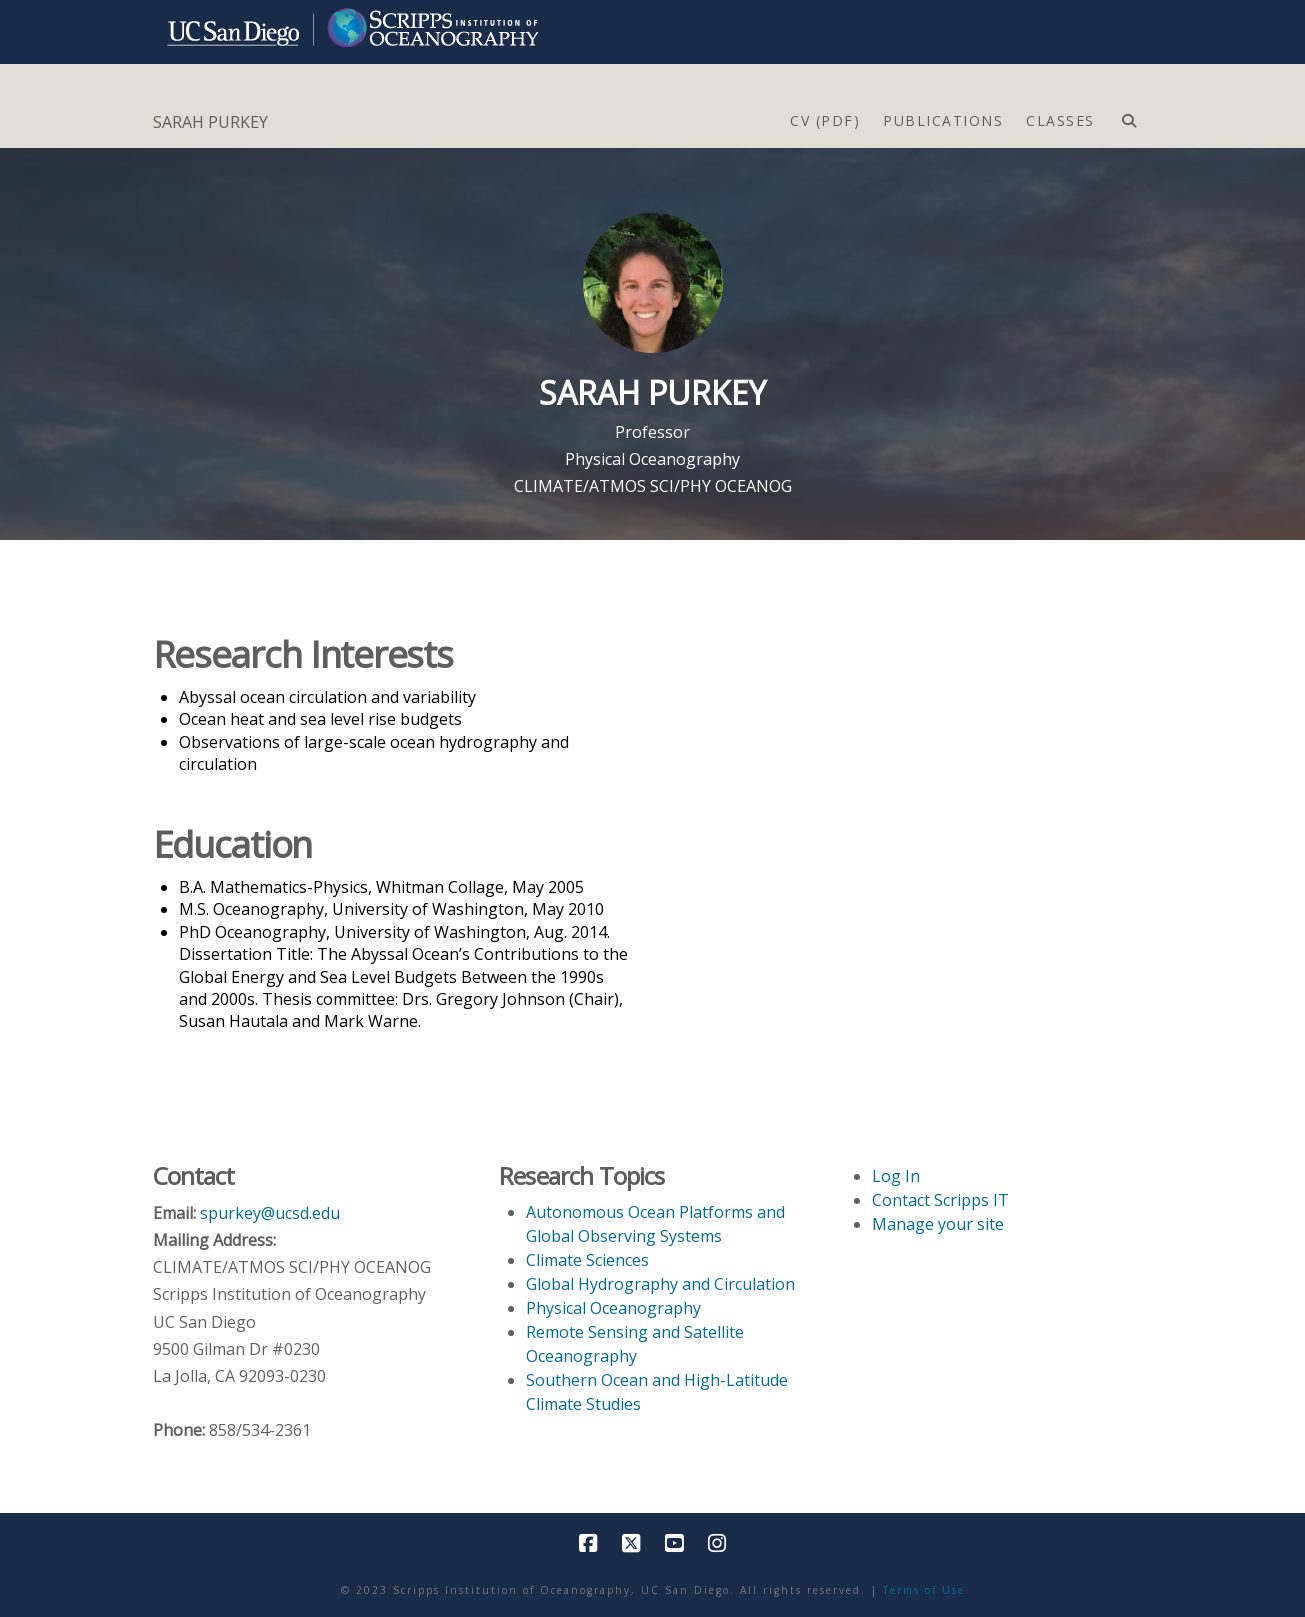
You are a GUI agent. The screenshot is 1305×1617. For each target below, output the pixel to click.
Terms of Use (924, 1590)
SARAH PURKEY (210, 122)
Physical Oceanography (652, 459)
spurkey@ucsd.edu (270, 1213)
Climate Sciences (587, 1260)
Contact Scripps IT (940, 1200)
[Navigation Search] (1128, 116)
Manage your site (938, 1224)
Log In (896, 1176)
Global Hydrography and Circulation (660, 1284)
